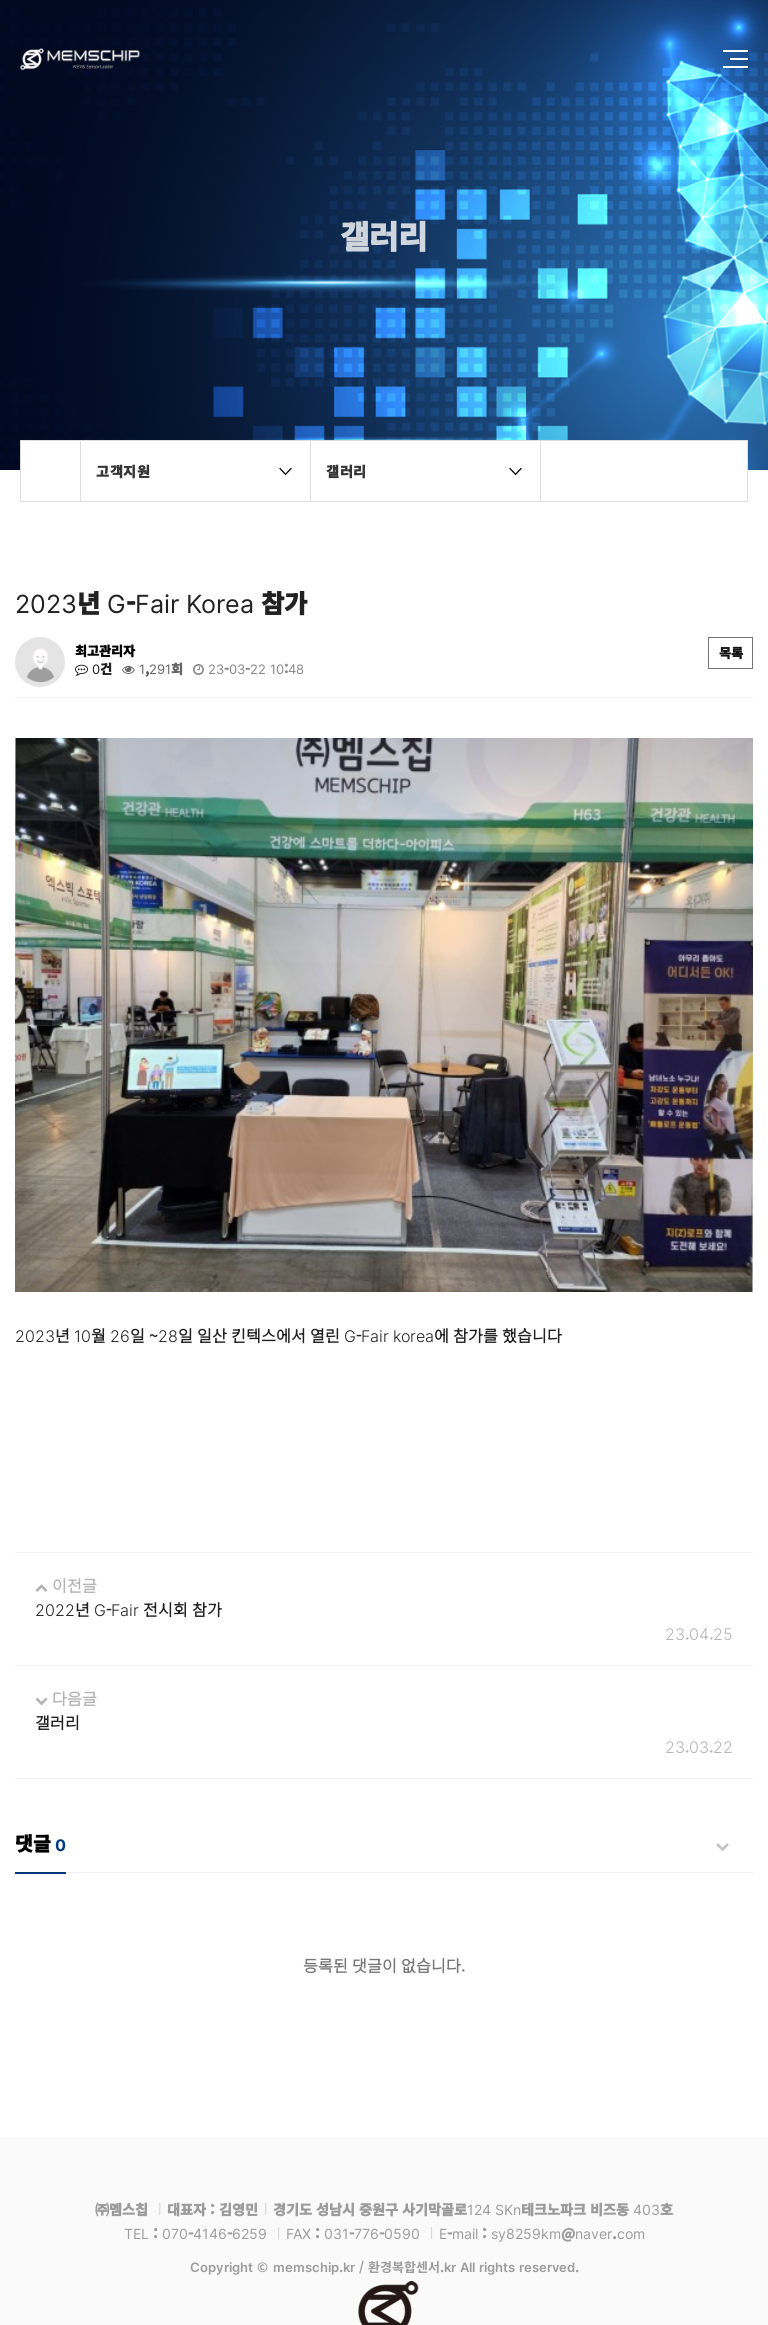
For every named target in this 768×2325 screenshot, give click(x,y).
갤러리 (57, 1618)
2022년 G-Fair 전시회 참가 (128, 1505)
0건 (93, 669)
